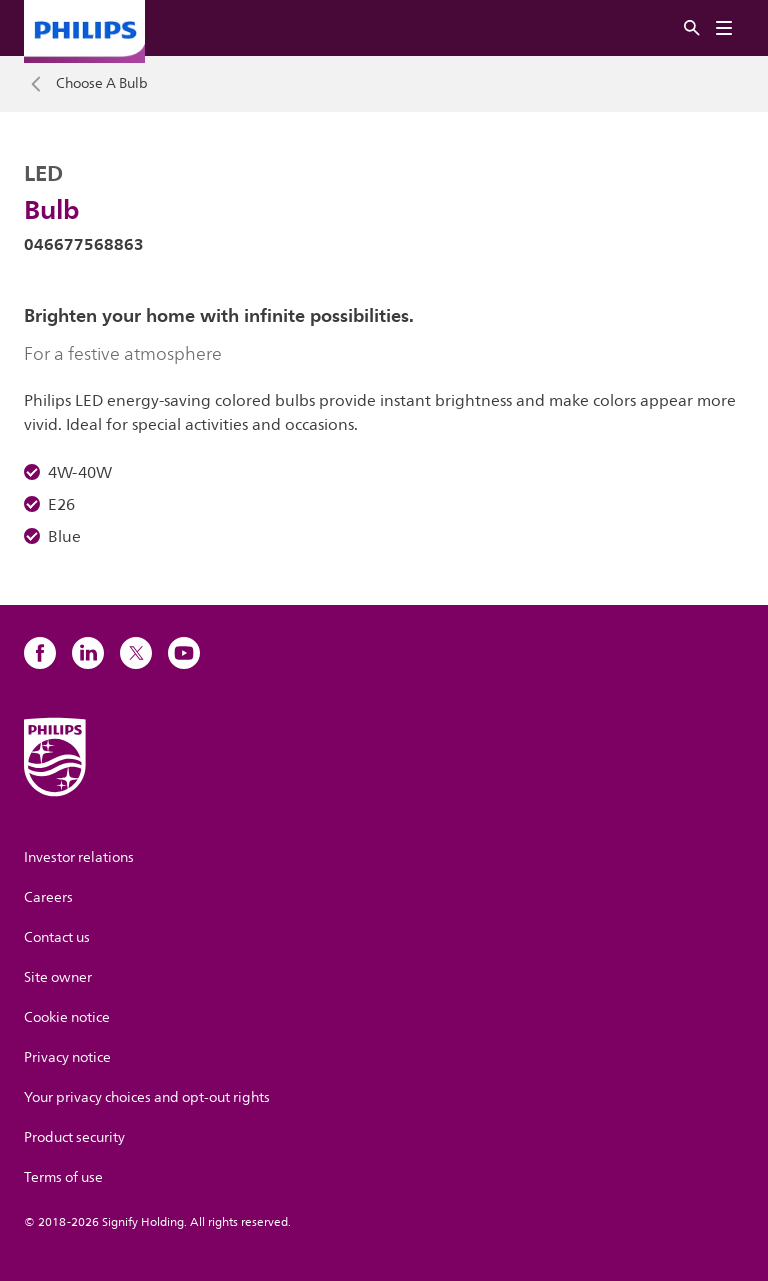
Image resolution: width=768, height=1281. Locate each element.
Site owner (58, 977)
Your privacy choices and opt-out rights (147, 1097)
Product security (74, 1137)
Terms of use (63, 1177)
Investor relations (79, 857)
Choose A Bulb (102, 84)
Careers (48, 897)
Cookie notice (67, 1017)
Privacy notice (67, 1057)
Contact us (57, 937)
